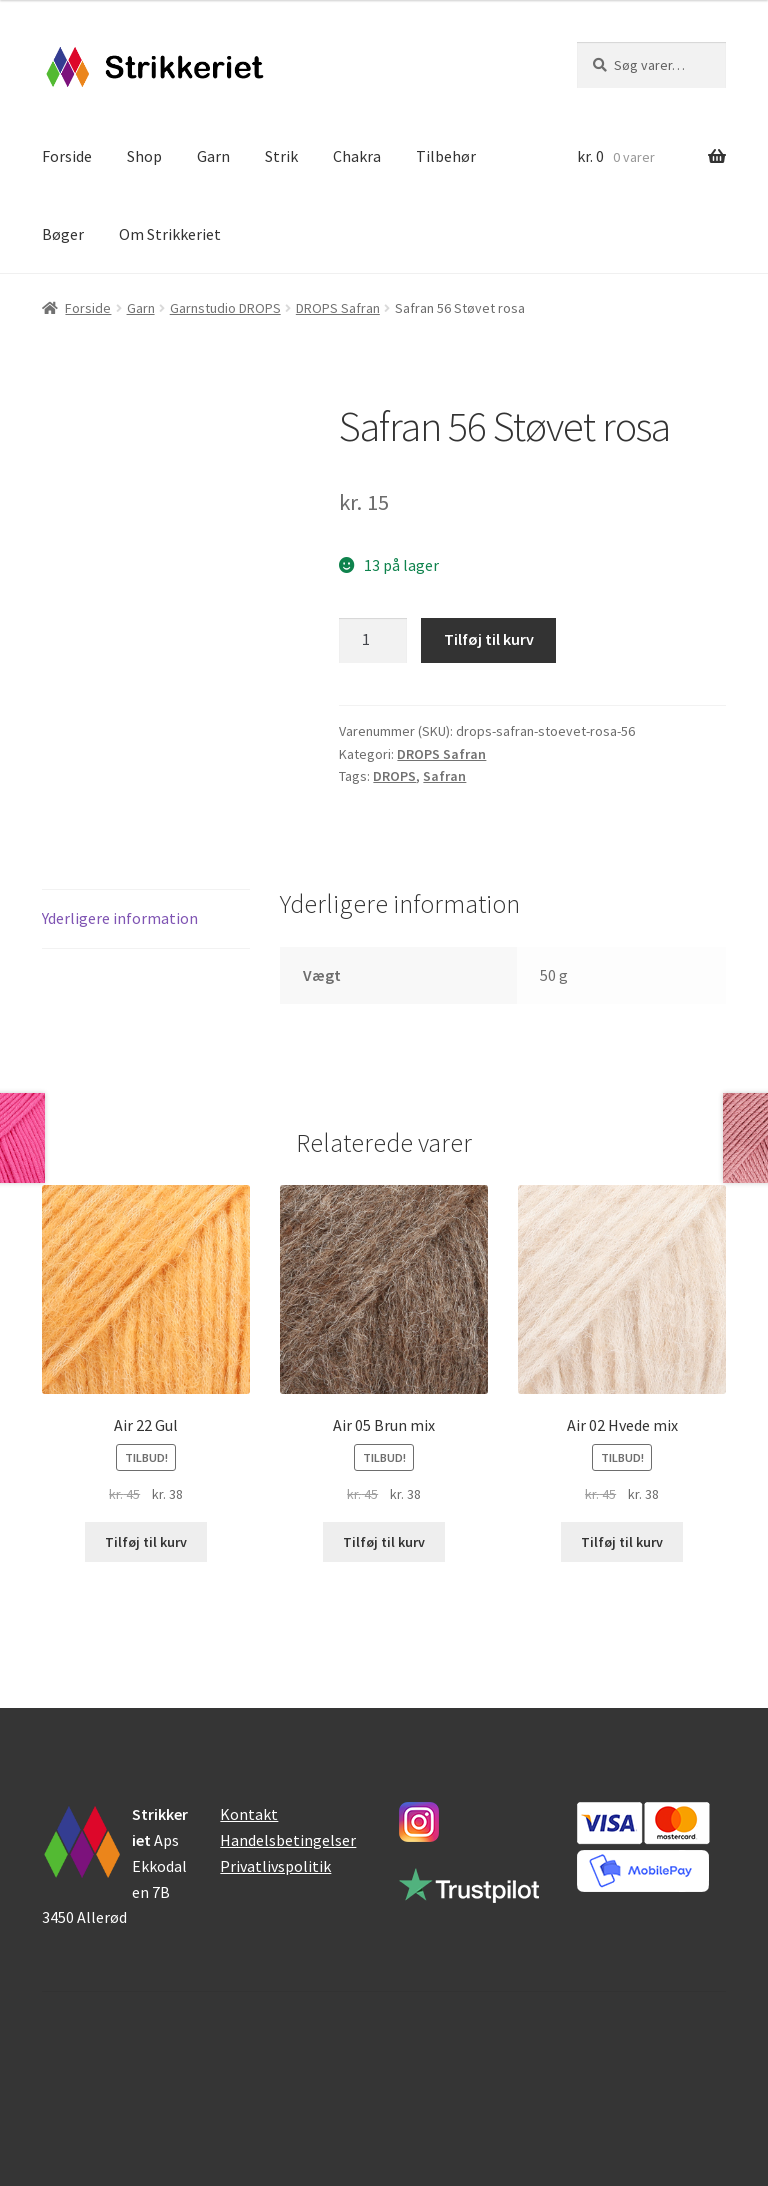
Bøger (63, 234)
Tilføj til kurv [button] (146, 1542)
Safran (444, 776)
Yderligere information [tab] (120, 918)
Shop (144, 156)
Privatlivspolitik (275, 1866)
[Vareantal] (373, 641)
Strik (281, 156)
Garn (213, 156)
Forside (67, 156)
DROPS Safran (338, 308)
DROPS (394, 776)
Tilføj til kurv (489, 639)
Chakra (357, 156)
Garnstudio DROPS (225, 308)
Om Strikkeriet (170, 234)
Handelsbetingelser (288, 1840)
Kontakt (249, 1814)
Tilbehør (446, 156)
